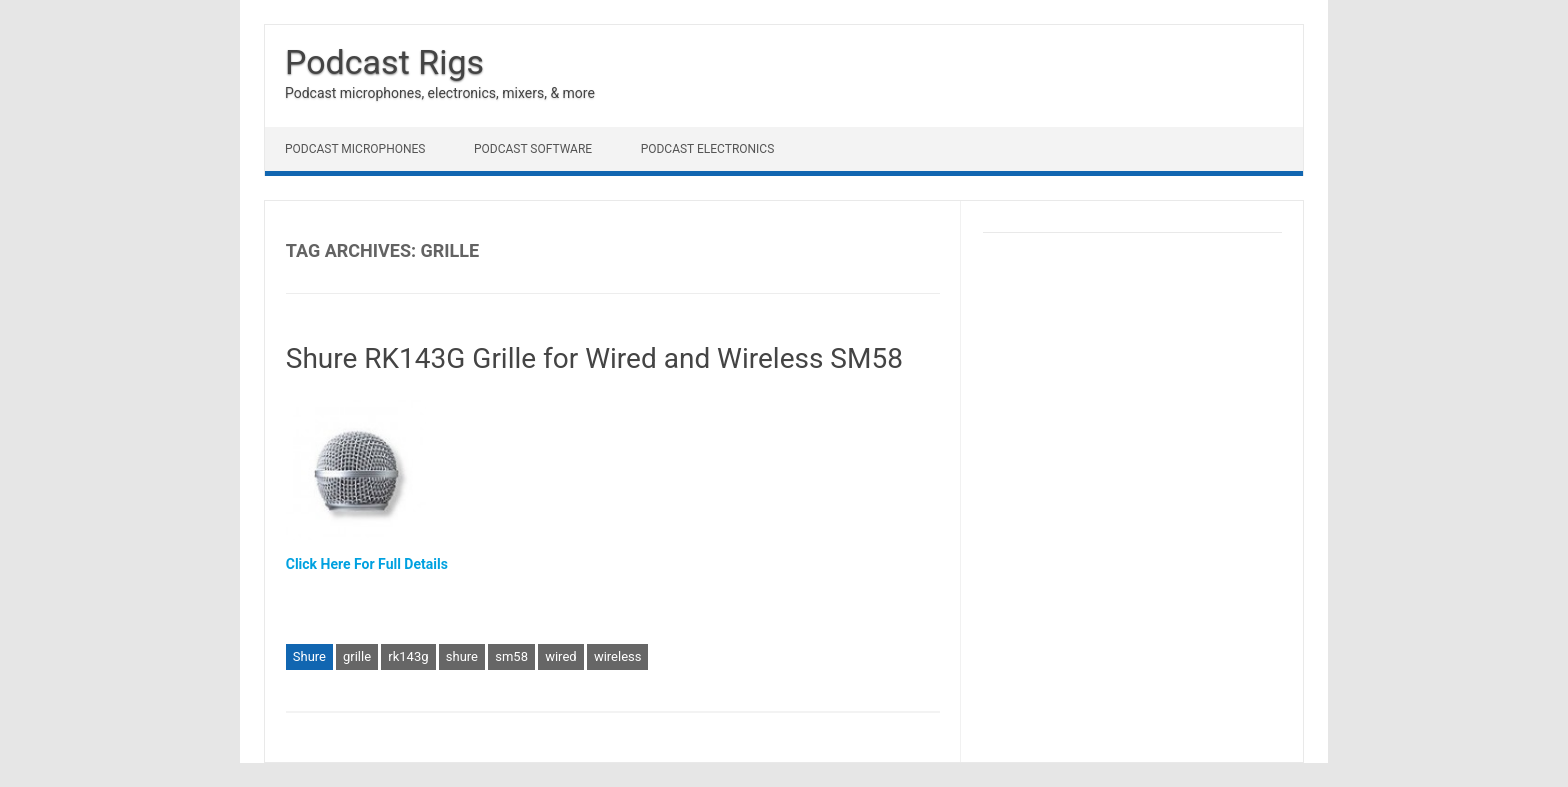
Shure (309, 656)
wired (560, 656)
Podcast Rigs (384, 62)
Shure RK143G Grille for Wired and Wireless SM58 (594, 358)
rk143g (408, 656)
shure (462, 656)
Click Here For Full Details (367, 564)
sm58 (511, 656)
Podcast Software (533, 149)
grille (357, 656)
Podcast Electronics (708, 149)
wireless (618, 656)
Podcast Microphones (355, 149)
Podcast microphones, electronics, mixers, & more (440, 93)
